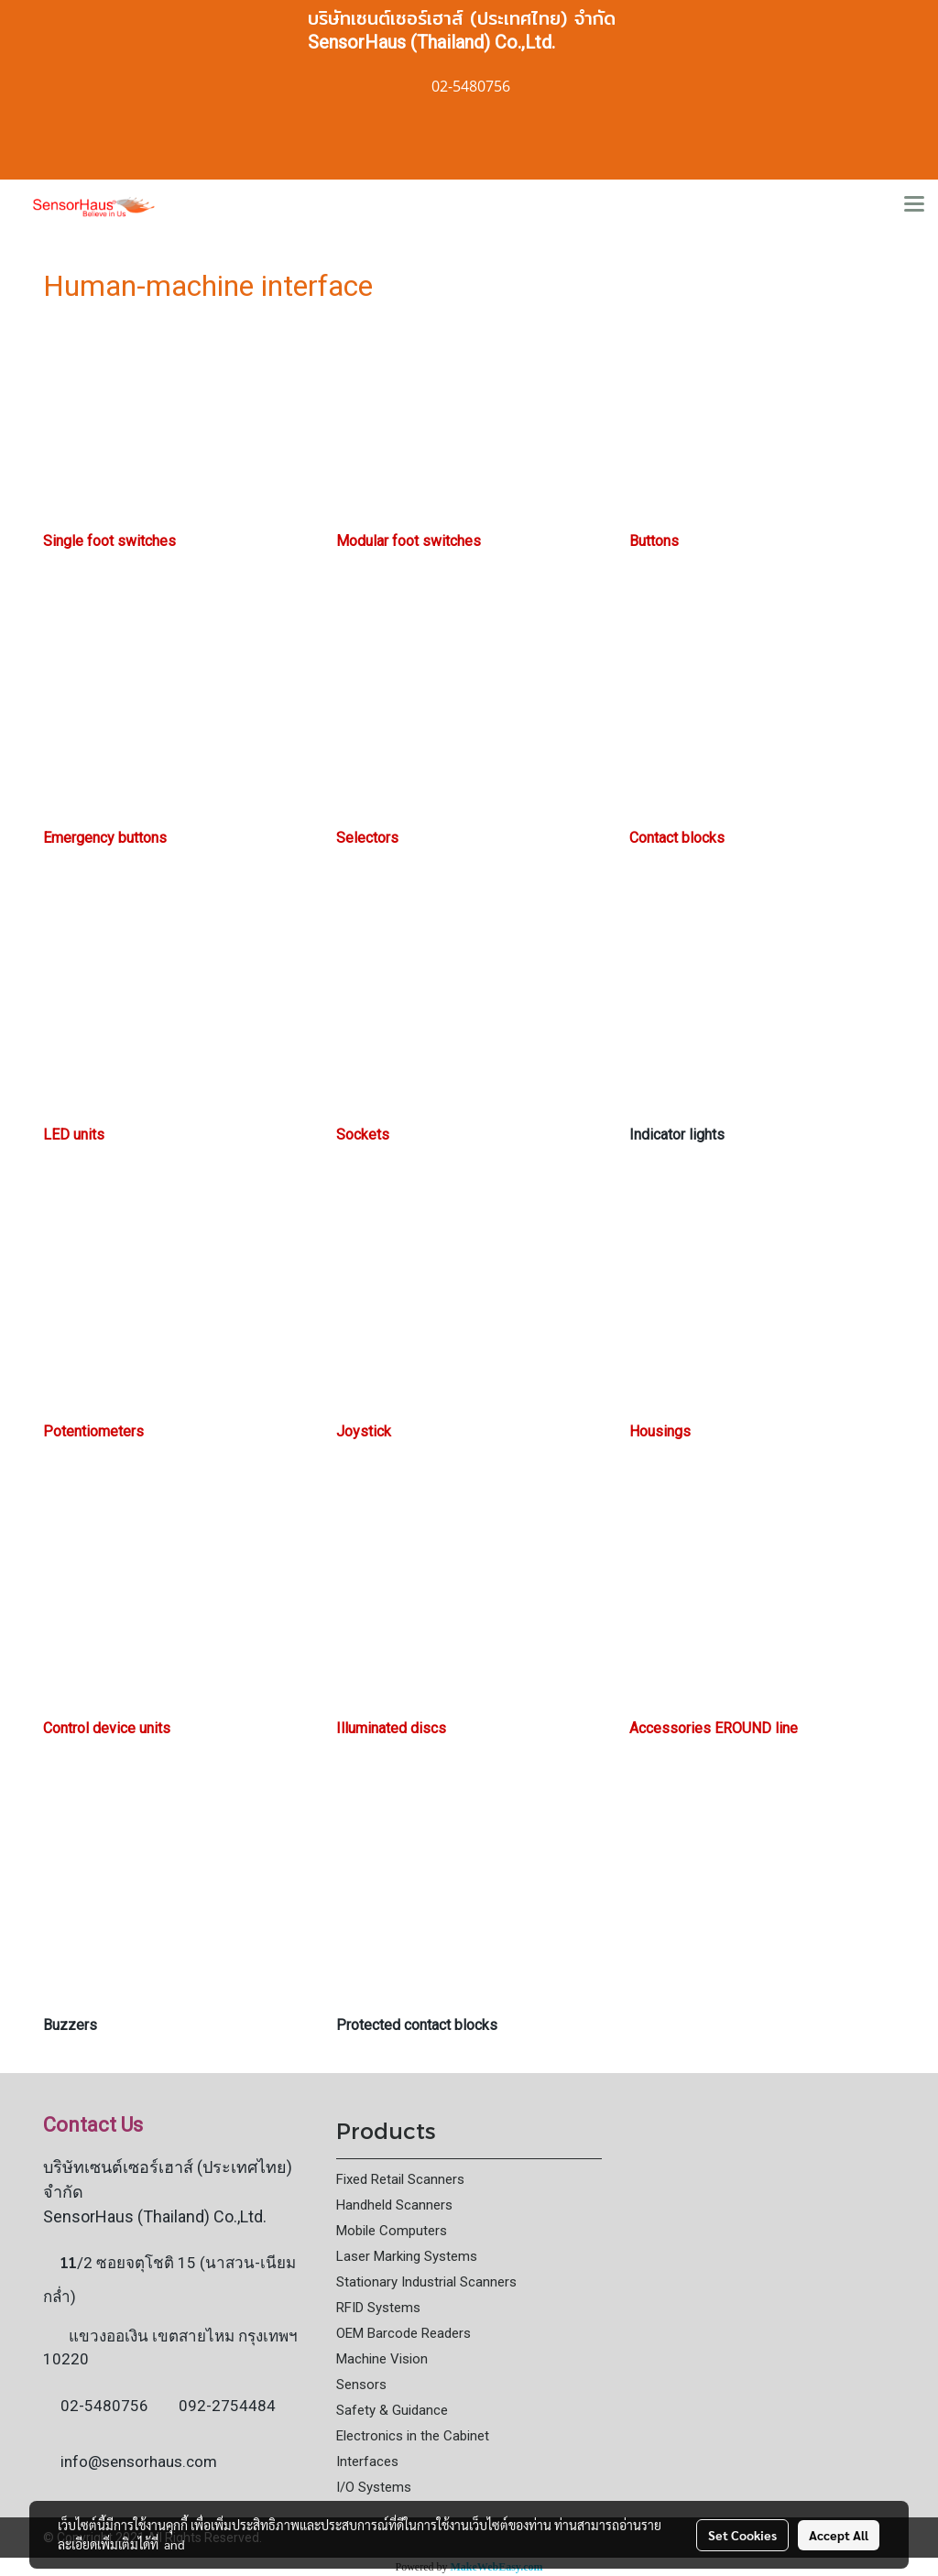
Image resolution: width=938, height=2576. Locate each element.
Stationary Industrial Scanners (426, 2282)
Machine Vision (382, 2359)
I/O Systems (373, 2487)
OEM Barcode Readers (403, 2333)
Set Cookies (742, 2535)
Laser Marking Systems (406, 2256)
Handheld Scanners (394, 2205)
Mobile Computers (391, 2230)
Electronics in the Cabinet (412, 2436)
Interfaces (367, 2461)
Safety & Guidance (392, 2410)
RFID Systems (378, 2307)
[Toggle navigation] (914, 205)
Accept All (838, 2535)
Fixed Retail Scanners (400, 2179)
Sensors (361, 2384)
